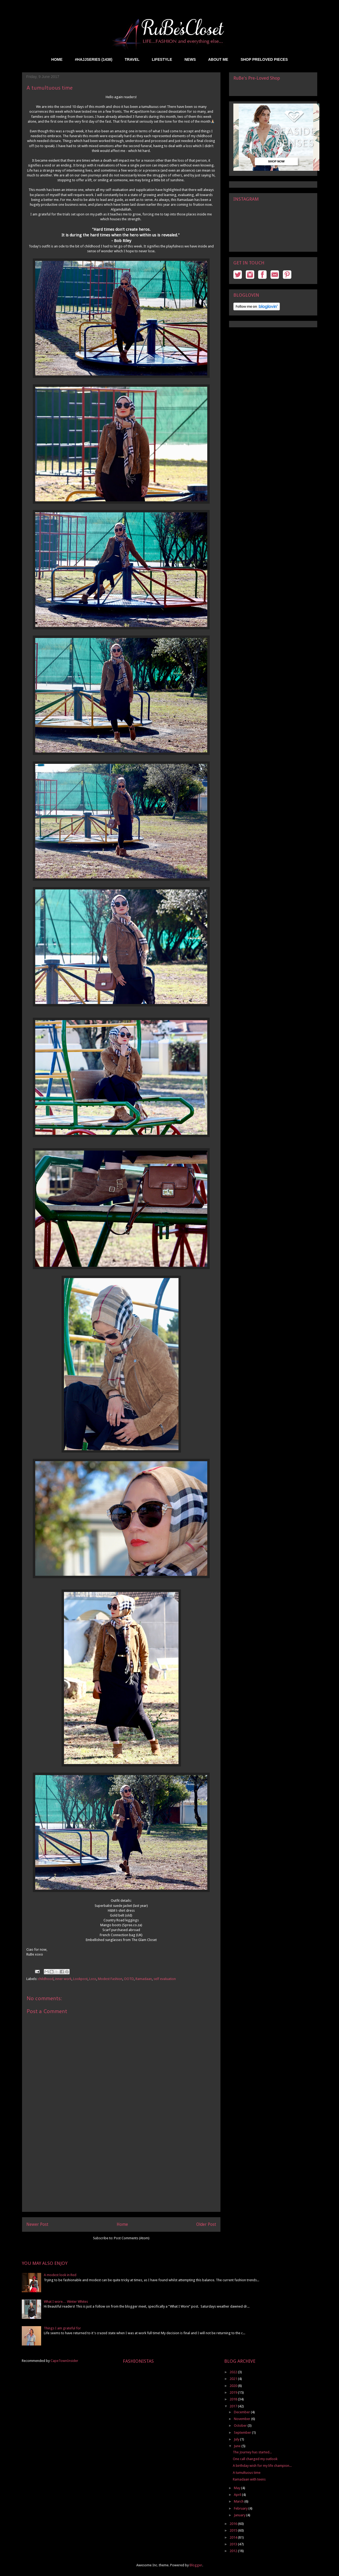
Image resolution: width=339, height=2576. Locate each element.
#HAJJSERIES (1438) (93, 59)
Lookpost (80, 1979)
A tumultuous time (247, 2473)
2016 (234, 2524)
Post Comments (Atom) (131, 2238)
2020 (234, 2386)
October (241, 2426)
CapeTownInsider (64, 2361)
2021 (234, 2379)
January (240, 2515)
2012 (234, 2551)
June (237, 2446)
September (243, 2432)
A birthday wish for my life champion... (262, 2466)
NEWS (190, 59)
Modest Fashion (110, 1979)
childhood (45, 1979)
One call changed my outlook (255, 2459)
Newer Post (37, 2224)
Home (122, 2224)
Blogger (196, 2565)
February (241, 2508)
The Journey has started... (252, 2452)
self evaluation (165, 1979)
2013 (234, 2544)
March (239, 2501)
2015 (234, 2530)
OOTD (129, 1979)
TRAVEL (132, 59)
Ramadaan (143, 1979)
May (237, 2488)
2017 (234, 2406)
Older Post (206, 2224)
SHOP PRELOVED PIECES (264, 59)
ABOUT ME (218, 59)
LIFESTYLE (162, 59)
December (242, 2412)
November (242, 2419)
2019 (234, 2392)
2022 (234, 2372)
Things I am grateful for (62, 2328)
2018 (234, 2399)
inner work (63, 1979)
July (237, 2439)
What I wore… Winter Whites (66, 2302)
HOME (57, 59)
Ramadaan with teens (249, 2479)
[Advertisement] (121, 2174)
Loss (92, 1979)
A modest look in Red (60, 2275)
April (238, 2495)
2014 (234, 2537)
